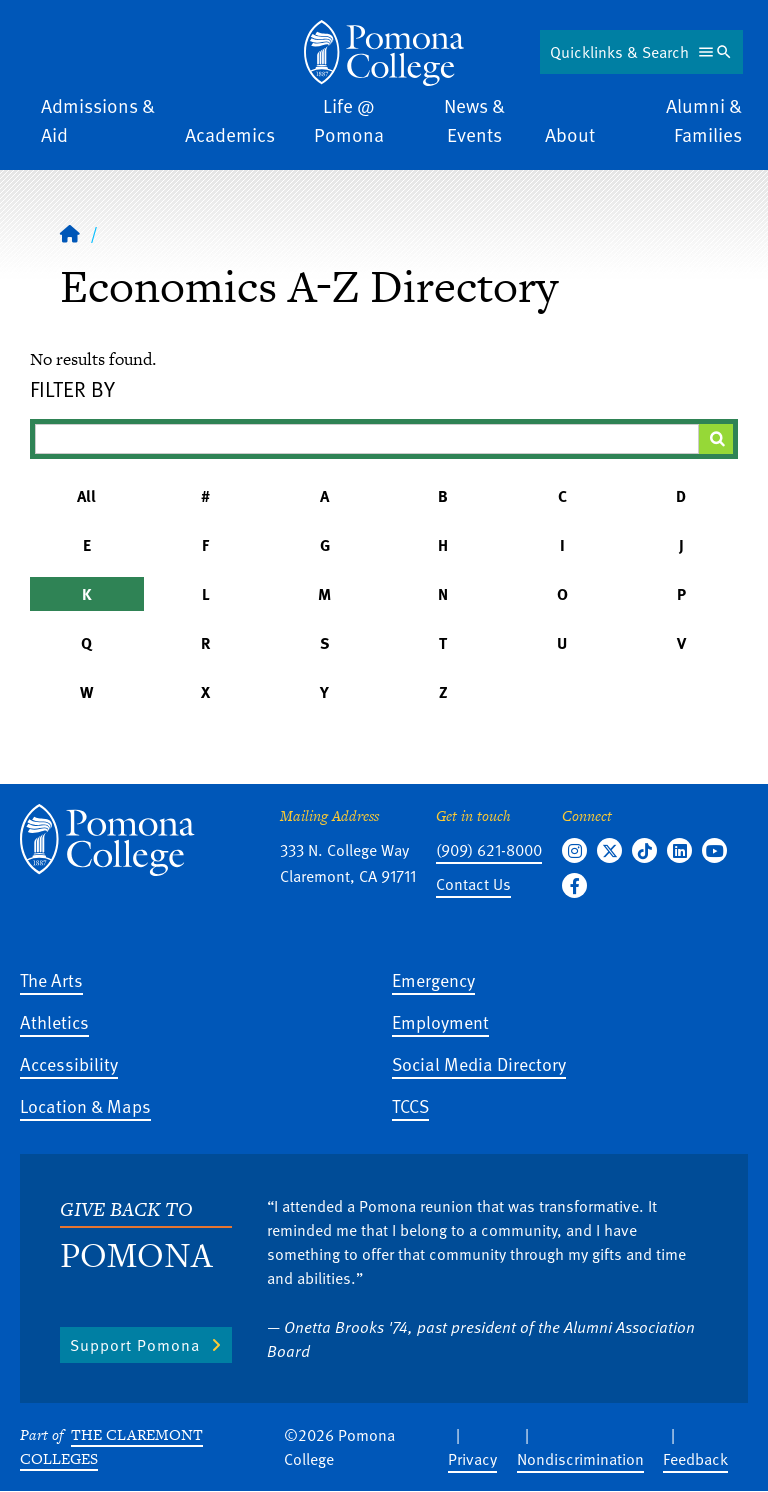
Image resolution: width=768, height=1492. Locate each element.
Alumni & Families (704, 120)
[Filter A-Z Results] (367, 439)
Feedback (695, 1459)
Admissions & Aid (98, 120)
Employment (440, 1021)
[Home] (384, 53)
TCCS (410, 1105)
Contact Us (473, 884)
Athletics (54, 1021)
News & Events (474, 120)
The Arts (51, 979)
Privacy (472, 1459)
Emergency (433, 979)
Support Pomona (135, 1345)
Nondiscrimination (580, 1459)
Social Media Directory (479, 1063)
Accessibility (69, 1063)
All (86, 496)
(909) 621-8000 (489, 850)
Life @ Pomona (349, 120)
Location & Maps (85, 1105)
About (570, 134)
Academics (230, 134)
